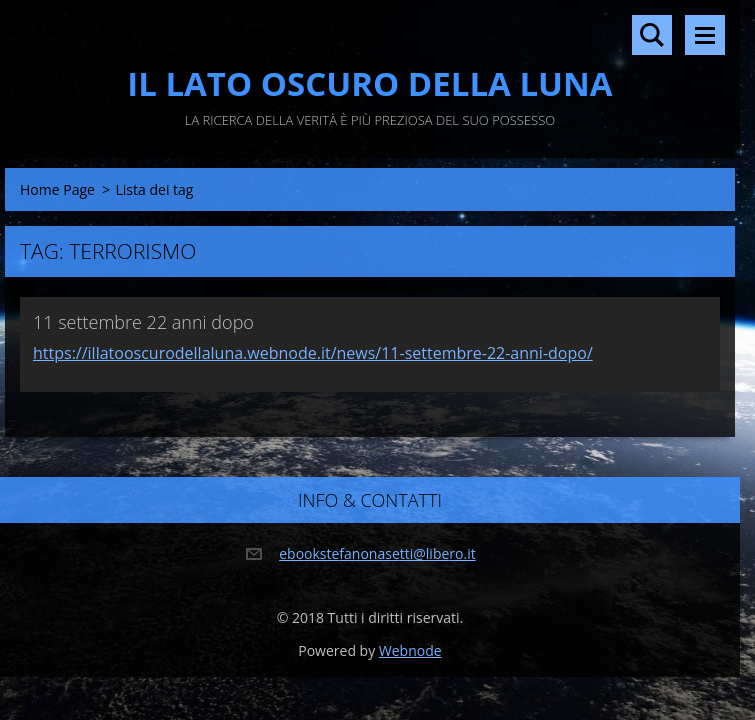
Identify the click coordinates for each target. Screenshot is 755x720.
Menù (705, 35)
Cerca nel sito (652, 35)
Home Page (57, 189)
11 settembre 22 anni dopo (143, 322)
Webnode (410, 650)
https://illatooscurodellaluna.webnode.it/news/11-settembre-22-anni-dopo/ (313, 353)
